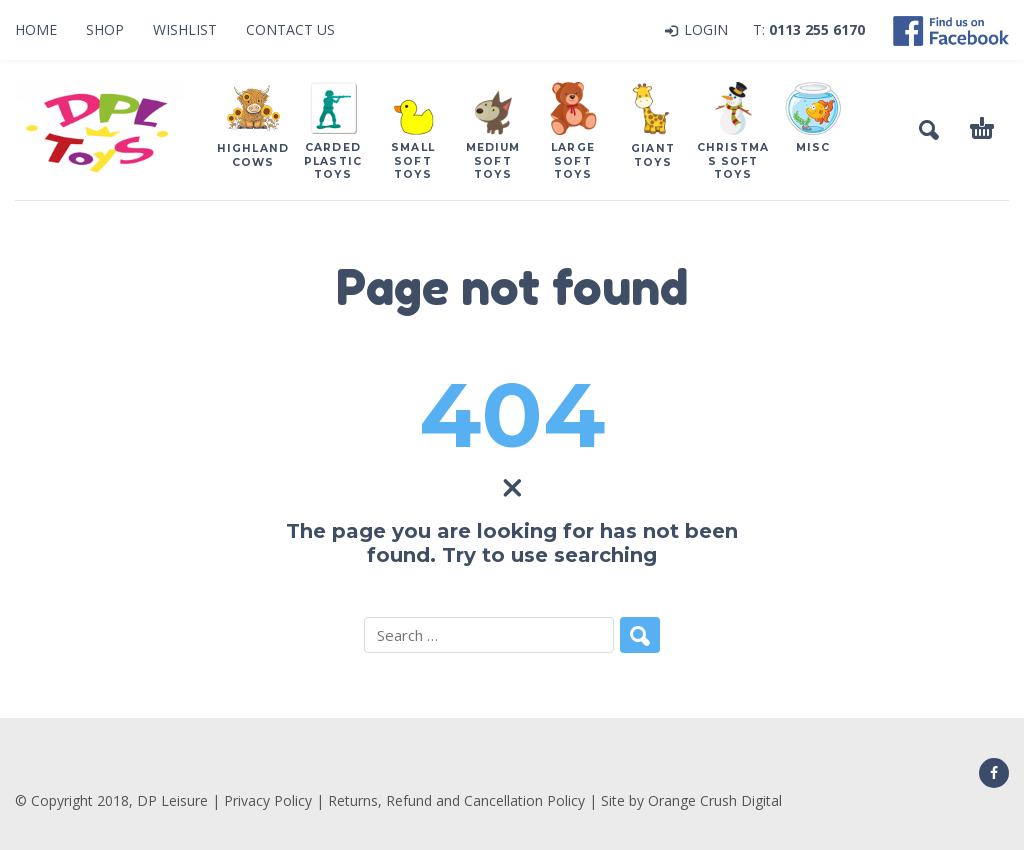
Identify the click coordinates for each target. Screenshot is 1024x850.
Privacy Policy (268, 800)
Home (36, 29)
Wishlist (185, 29)
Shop (105, 29)
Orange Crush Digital (715, 800)
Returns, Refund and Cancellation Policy (456, 800)
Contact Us (290, 29)
